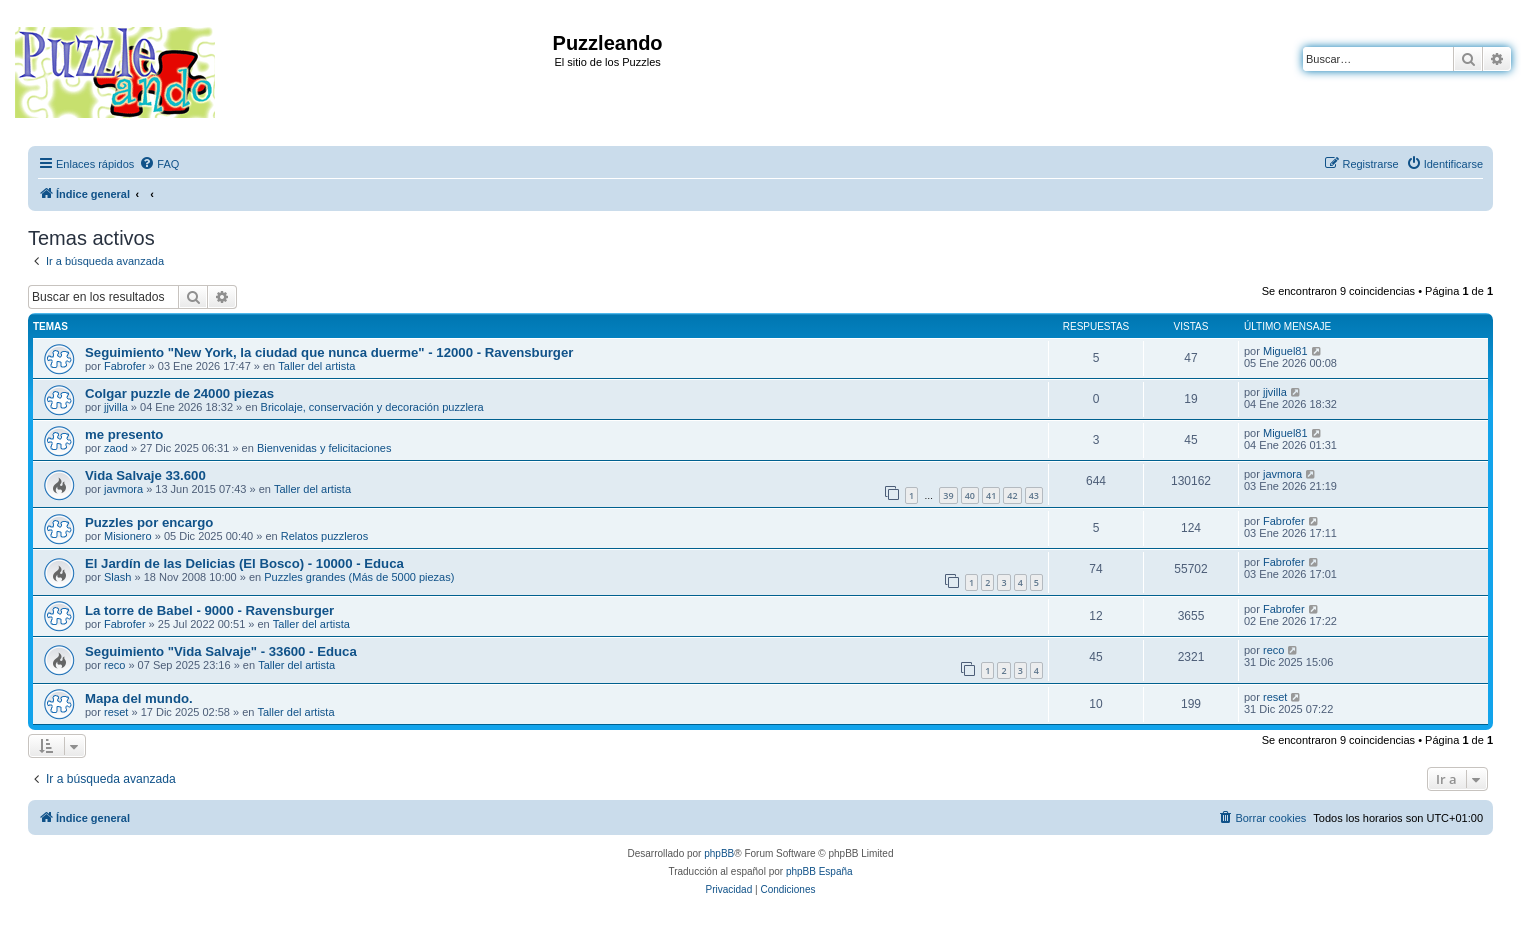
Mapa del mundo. (139, 698)
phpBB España (819, 871)
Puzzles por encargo (149, 522)
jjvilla (116, 407)
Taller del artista (316, 366)
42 (1012, 495)
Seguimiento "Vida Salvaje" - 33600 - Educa (221, 651)
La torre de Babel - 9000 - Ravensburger (209, 610)
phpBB (719, 853)
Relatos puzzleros (324, 536)
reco (114, 665)
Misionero (128, 536)
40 (970, 495)
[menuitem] (159, 164)
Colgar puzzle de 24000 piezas (179, 393)
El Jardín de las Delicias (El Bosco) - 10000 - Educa (244, 563)
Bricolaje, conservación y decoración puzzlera (372, 407)
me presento (124, 434)
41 (991, 495)
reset (116, 712)
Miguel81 (1285, 351)
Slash (118, 577)
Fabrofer (125, 366)
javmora (123, 489)
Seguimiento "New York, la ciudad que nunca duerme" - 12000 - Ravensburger (329, 352)
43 (1034, 495)
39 (948, 495)
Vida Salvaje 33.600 (145, 475)
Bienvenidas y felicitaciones (324, 448)
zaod (116, 448)
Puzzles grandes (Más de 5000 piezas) (359, 577)
